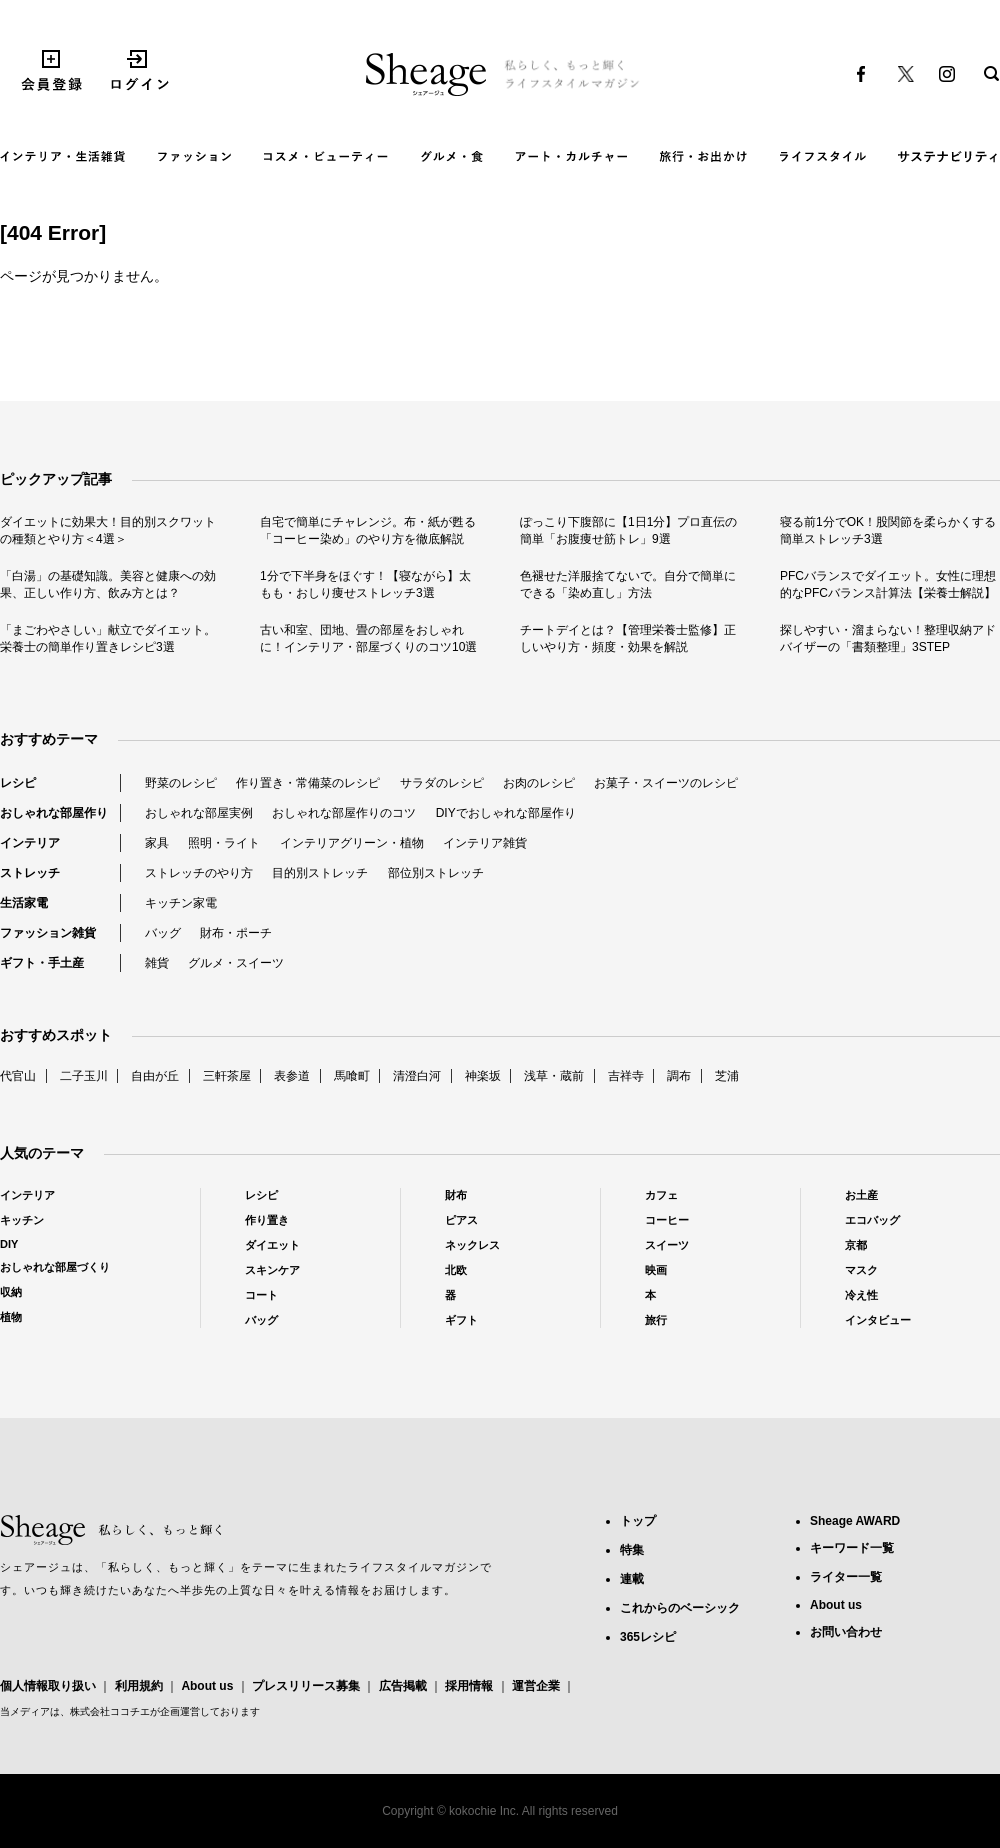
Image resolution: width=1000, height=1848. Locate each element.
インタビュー (878, 1320)
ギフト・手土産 (42, 963)
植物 (11, 1317)
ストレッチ (30, 873)
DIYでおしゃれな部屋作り (506, 813)
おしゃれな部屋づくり (55, 1267)
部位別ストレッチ (436, 873)
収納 (11, 1292)
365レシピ (648, 1637)
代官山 (18, 1076)
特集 (632, 1550)
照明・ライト (224, 843)
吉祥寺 (626, 1076)
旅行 (656, 1320)
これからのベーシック (680, 1608)
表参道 (292, 1076)
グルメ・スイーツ (236, 963)
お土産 (861, 1195)
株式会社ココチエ (110, 1711)
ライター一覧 (846, 1577)
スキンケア (272, 1270)
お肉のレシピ (539, 783)
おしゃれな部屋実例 (199, 813)
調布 (679, 1076)
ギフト (461, 1320)
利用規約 (139, 1686)
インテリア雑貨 (485, 843)
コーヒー (667, 1220)
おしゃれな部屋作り (54, 813)
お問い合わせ (846, 1632)
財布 (456, 1195)
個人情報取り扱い (48, 1686)
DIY (9, 1244)
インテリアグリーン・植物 (352, 843)
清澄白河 (417, 1076)
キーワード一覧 (852, 1548)
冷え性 (861, 1295)
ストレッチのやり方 (199, 873)
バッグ (163, 933)
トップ (638, 1521)
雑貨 (157, 963)
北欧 (456, 1270)
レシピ (18, 783)
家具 (157, 843)
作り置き (267, 1220)
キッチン (22, 1220)
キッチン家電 (181, 903)
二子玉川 (84, 1076)
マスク (861, 1270)
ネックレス (472, 1245)
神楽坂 (483, 1076)
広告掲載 (403, 1686)
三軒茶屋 (227, 1076)
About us (207, 1686)
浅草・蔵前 (554, 1076)
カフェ (661, 1195)
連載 (632, 1579)
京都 (856, 1245)
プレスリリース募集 (306, 1686)
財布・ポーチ (236, 933)
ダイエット (272, 1245)
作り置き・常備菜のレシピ (308, 783)
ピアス (461, 1220)
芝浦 (727, 1076)
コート (261, 1295)
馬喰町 (352, 1076)
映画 (656, 1270)
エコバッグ (872, 1220)
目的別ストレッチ (320, 873)
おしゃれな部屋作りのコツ (344, 813)
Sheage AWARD (855, 1521)
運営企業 (536, 1686)
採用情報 (469, 1686)
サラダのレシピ (442, 783)
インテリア (30, 843)
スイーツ (667, 1245)
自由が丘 (155, 1076)
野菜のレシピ (181, 783)
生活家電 (24, 903)
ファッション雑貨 (48, 933)
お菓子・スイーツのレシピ (666, 783)
